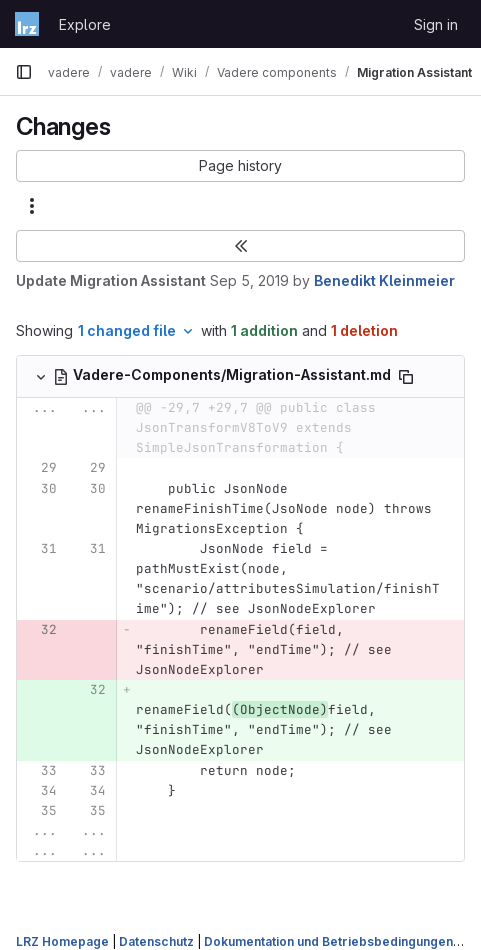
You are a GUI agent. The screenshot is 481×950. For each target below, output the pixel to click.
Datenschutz (156, 941)
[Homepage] (27, 24)
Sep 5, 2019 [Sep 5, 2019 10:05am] (249, 280)
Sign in (436, 24)
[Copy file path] (406, 377)
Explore (85, 24)
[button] (240, 166)
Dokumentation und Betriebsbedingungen (328, 941)
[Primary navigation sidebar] (24, 72)
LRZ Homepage (62, 941)
